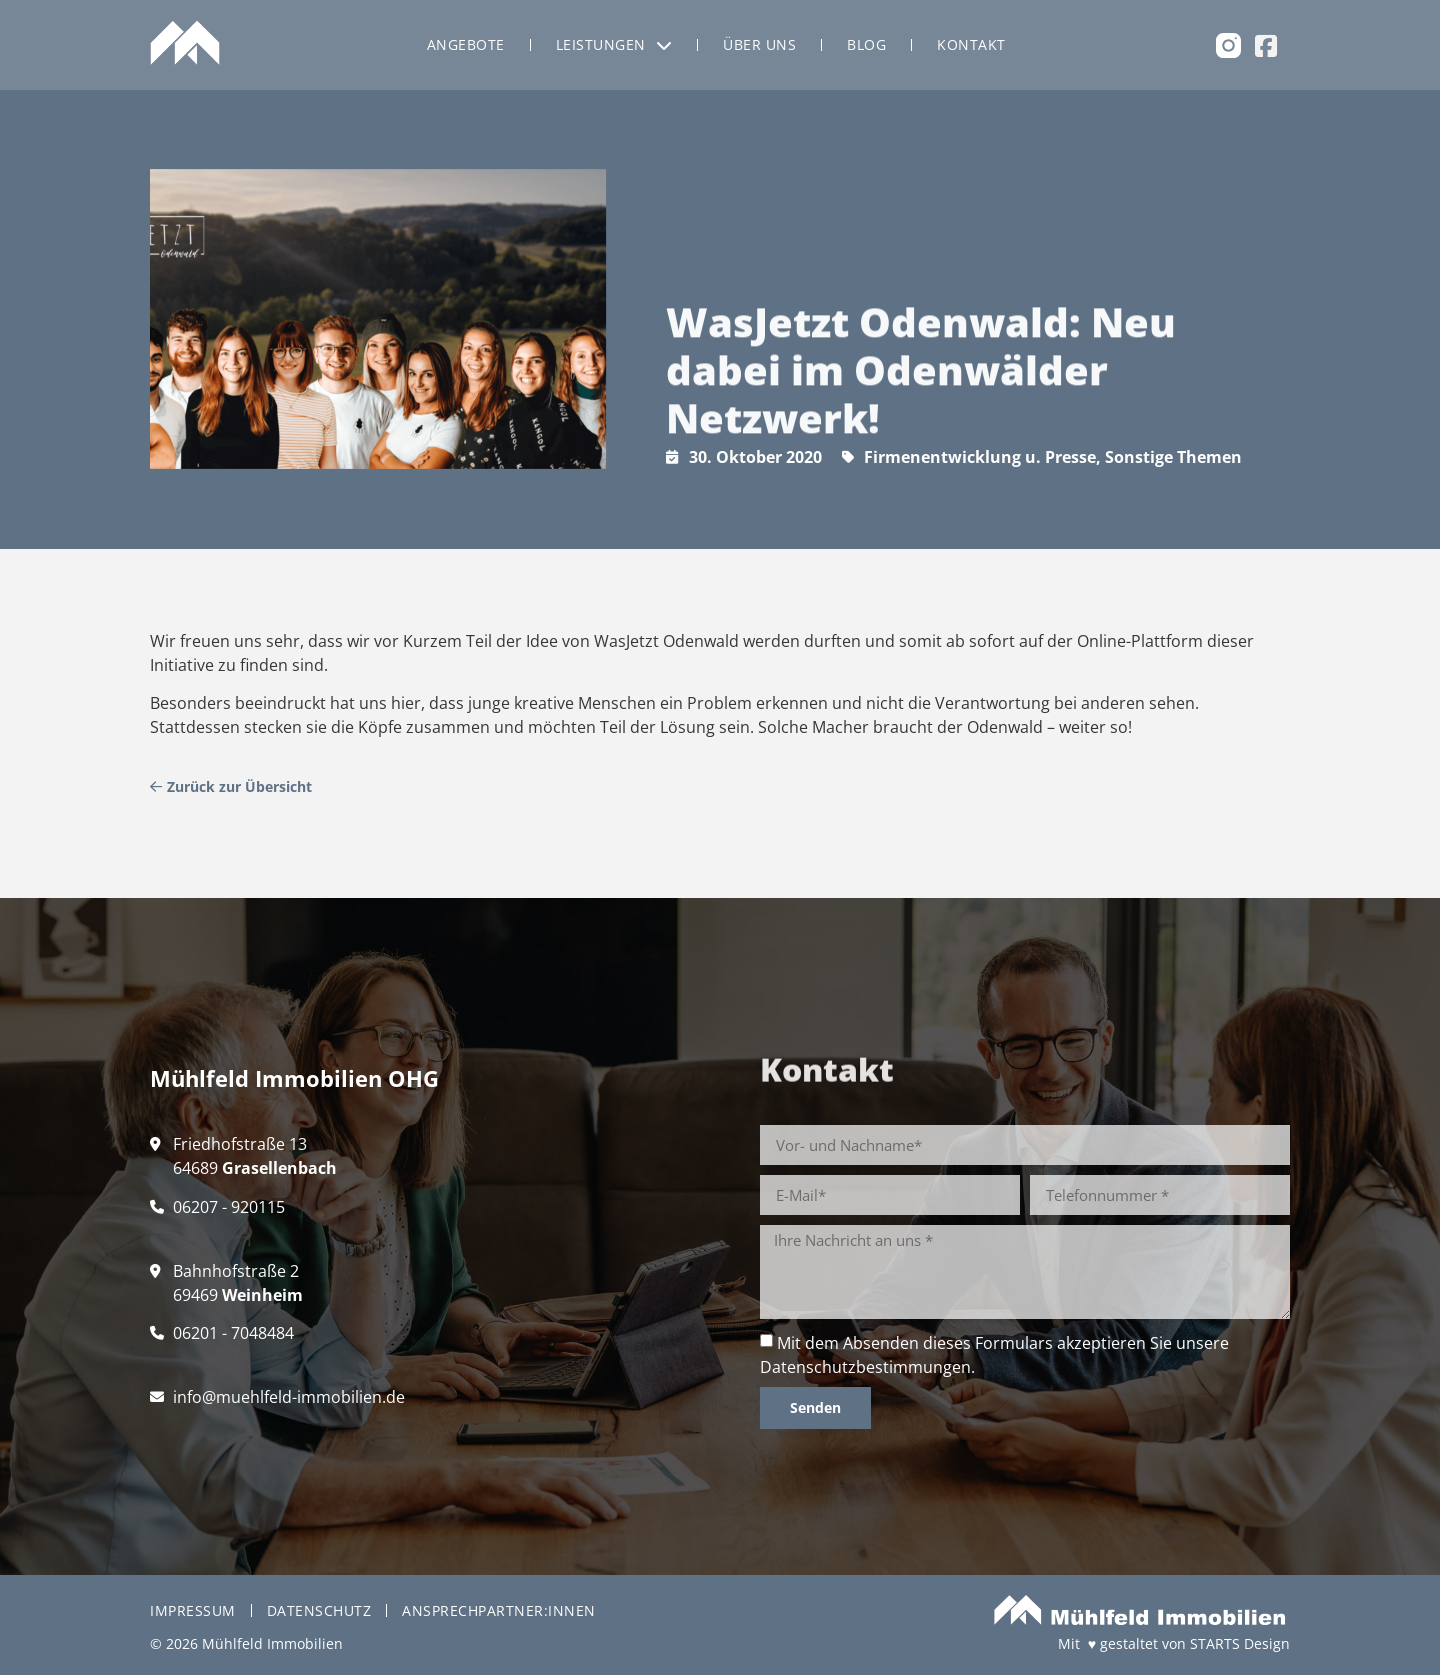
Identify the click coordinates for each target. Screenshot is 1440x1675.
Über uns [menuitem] (759, 44)
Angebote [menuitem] (466, 44)
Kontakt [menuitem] (971, 44)
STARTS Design (1240, 1643)
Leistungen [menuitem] (614, 44)
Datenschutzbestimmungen (865, 1367)
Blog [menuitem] (866, 44)
